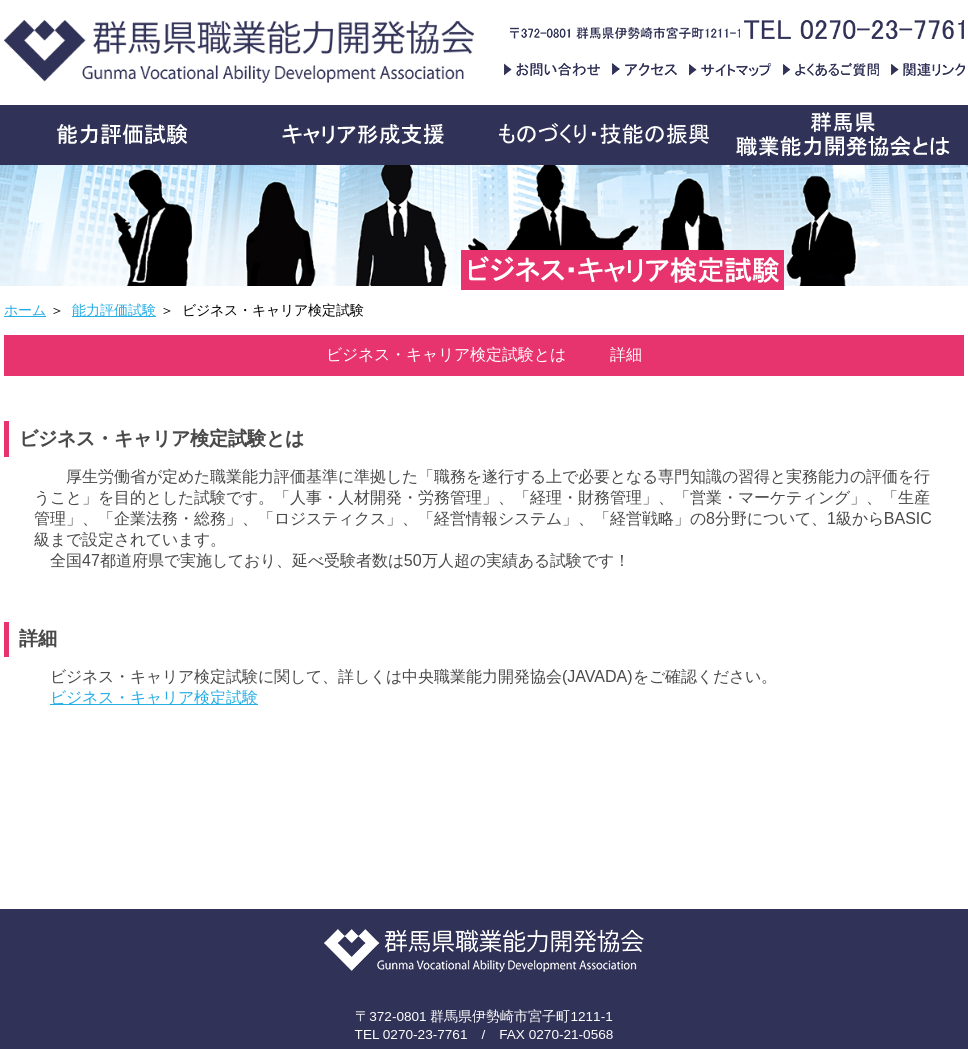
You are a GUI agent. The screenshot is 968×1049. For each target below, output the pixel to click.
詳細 (626, 354)
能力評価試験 (114, 310)
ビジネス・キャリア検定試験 (154, 697)
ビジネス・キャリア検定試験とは (446, 354)
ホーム (25, 310)
